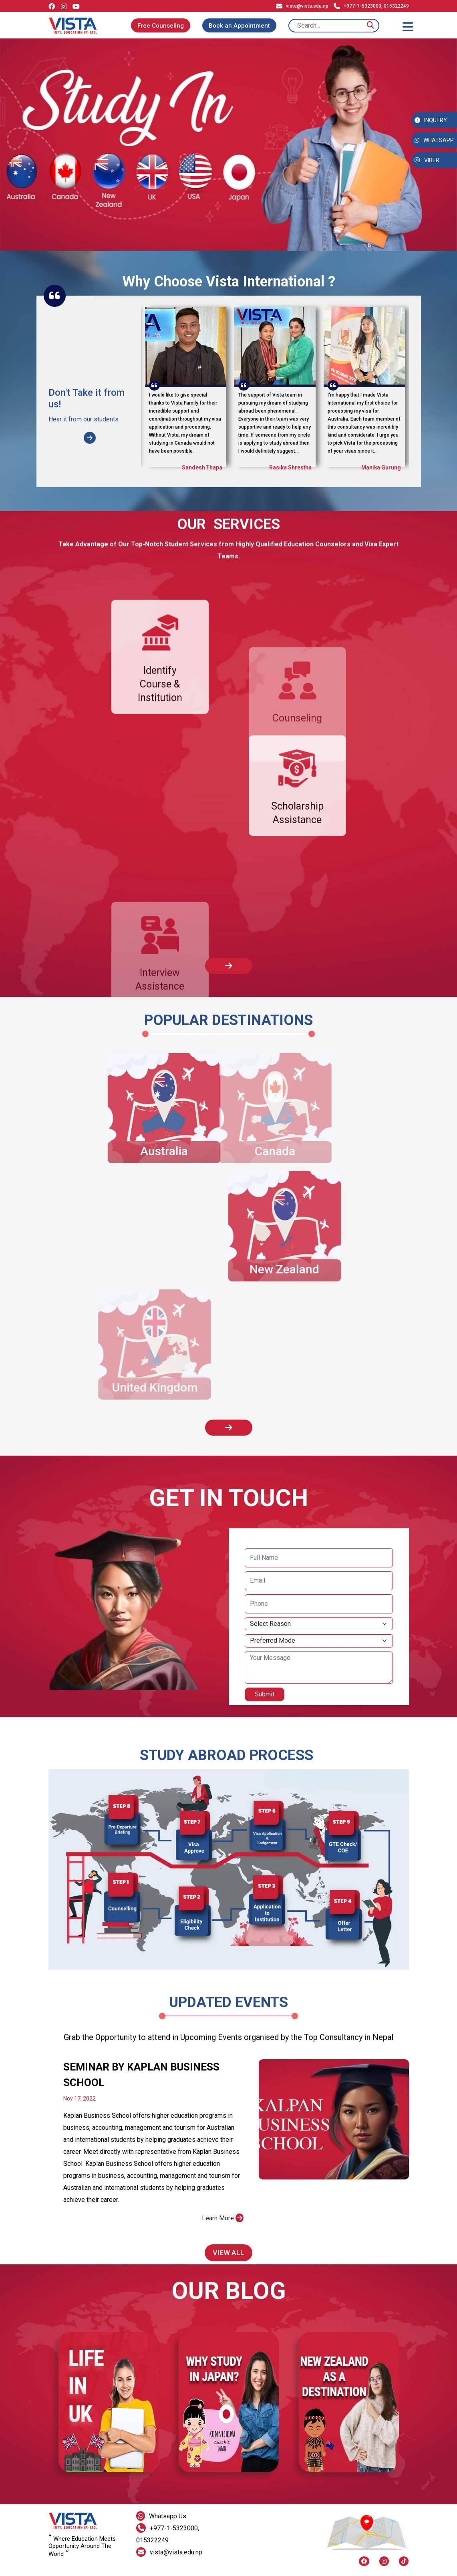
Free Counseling (160, 25)
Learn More (223, 2234)
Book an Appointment (239, 25)
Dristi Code (173, 2570)
